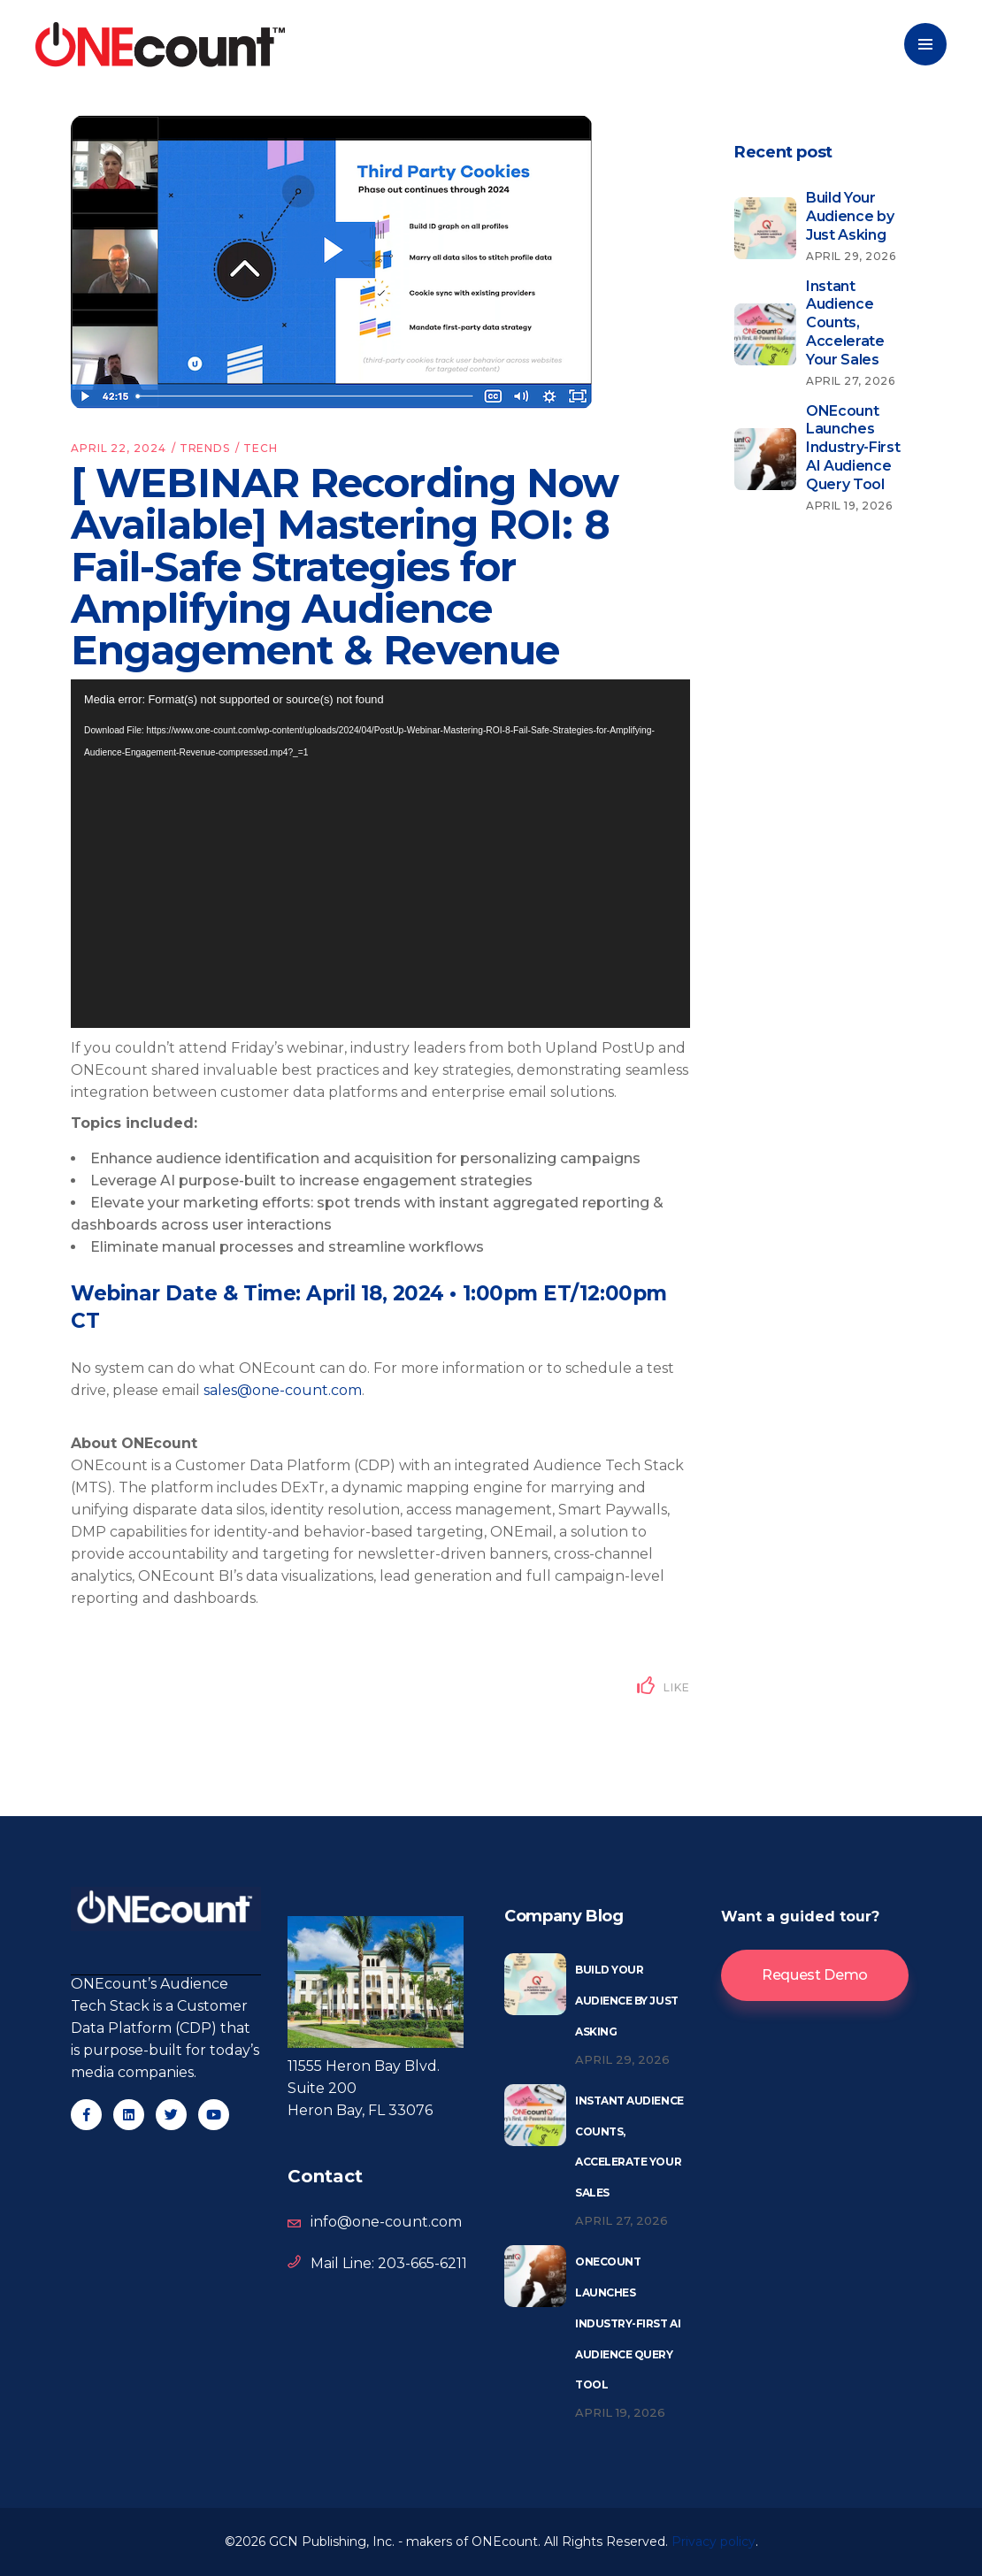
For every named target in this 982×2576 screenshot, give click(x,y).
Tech (260, 448)
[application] (380, 853)
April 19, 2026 (620, 2412)
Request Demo (815, 1974)
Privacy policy (713, 2541)
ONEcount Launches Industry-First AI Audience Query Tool (627, 2323)
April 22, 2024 (118, 448)
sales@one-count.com (282, 1390)
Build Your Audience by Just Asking (627, 2000)
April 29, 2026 (622, 2059)
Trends (205, 448)
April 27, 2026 (621, 2220)
